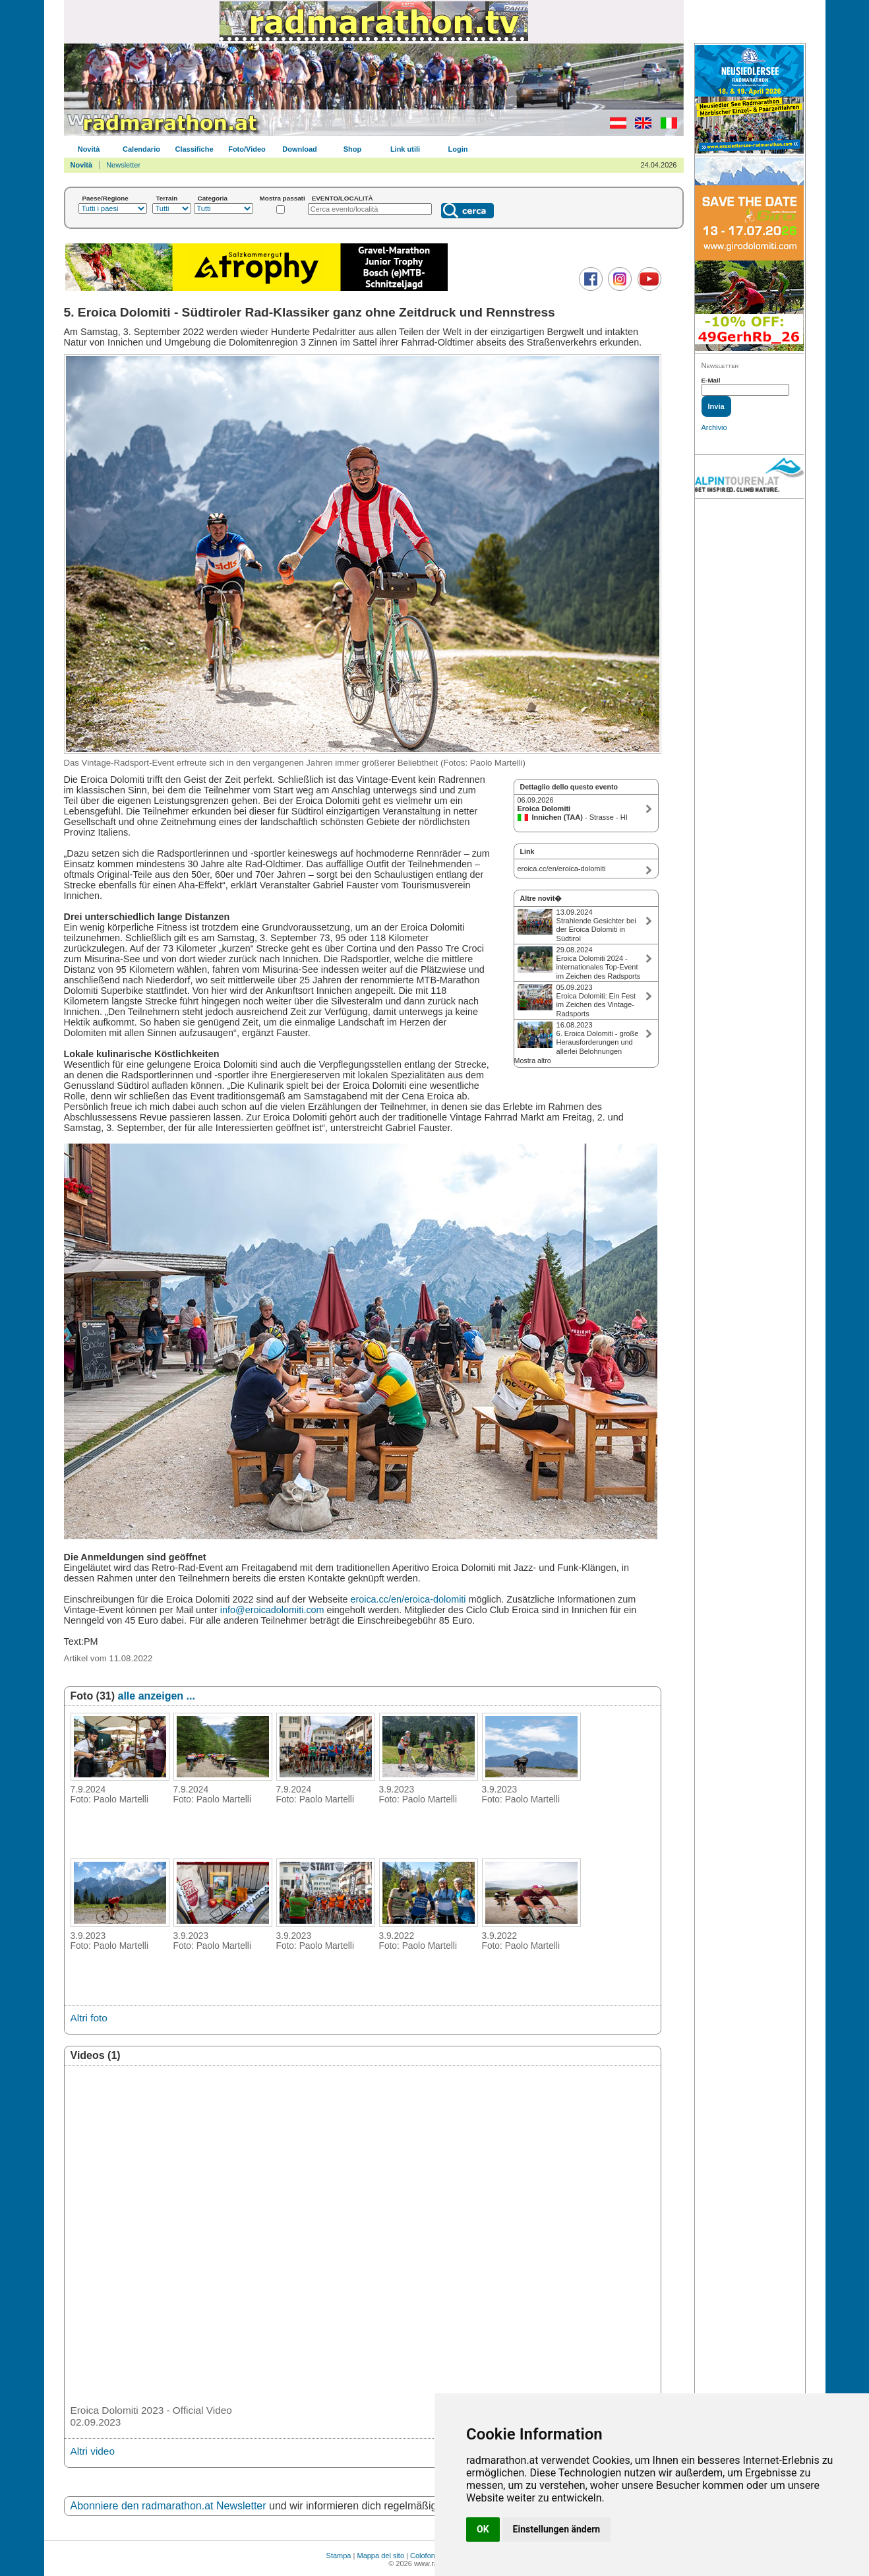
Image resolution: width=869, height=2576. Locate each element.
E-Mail (711, 380)
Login (458, 149)
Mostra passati (282, 198)
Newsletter (123, 165)
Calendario (141, 149)
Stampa (338, 2556)
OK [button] (483, 2529)
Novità (89, 149)
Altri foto (89, 2017)
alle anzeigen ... (156, 1696)
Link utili (405, 149)
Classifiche (194, 149)
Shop (353, 149)
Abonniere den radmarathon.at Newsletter (168, 2505)
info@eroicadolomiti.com (272, 1610)
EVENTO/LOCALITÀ (342, 198)
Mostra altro (532, 1060)
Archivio (714, 427)
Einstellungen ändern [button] (557, 2529)
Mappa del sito (380, 2556)
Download (299, 149)
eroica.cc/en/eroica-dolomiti (407, 1599)
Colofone (424, 2556)
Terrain (167, 198)
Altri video (93, 2451)
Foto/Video (247, 149)
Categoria (213, 198)
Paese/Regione (105, 198)
